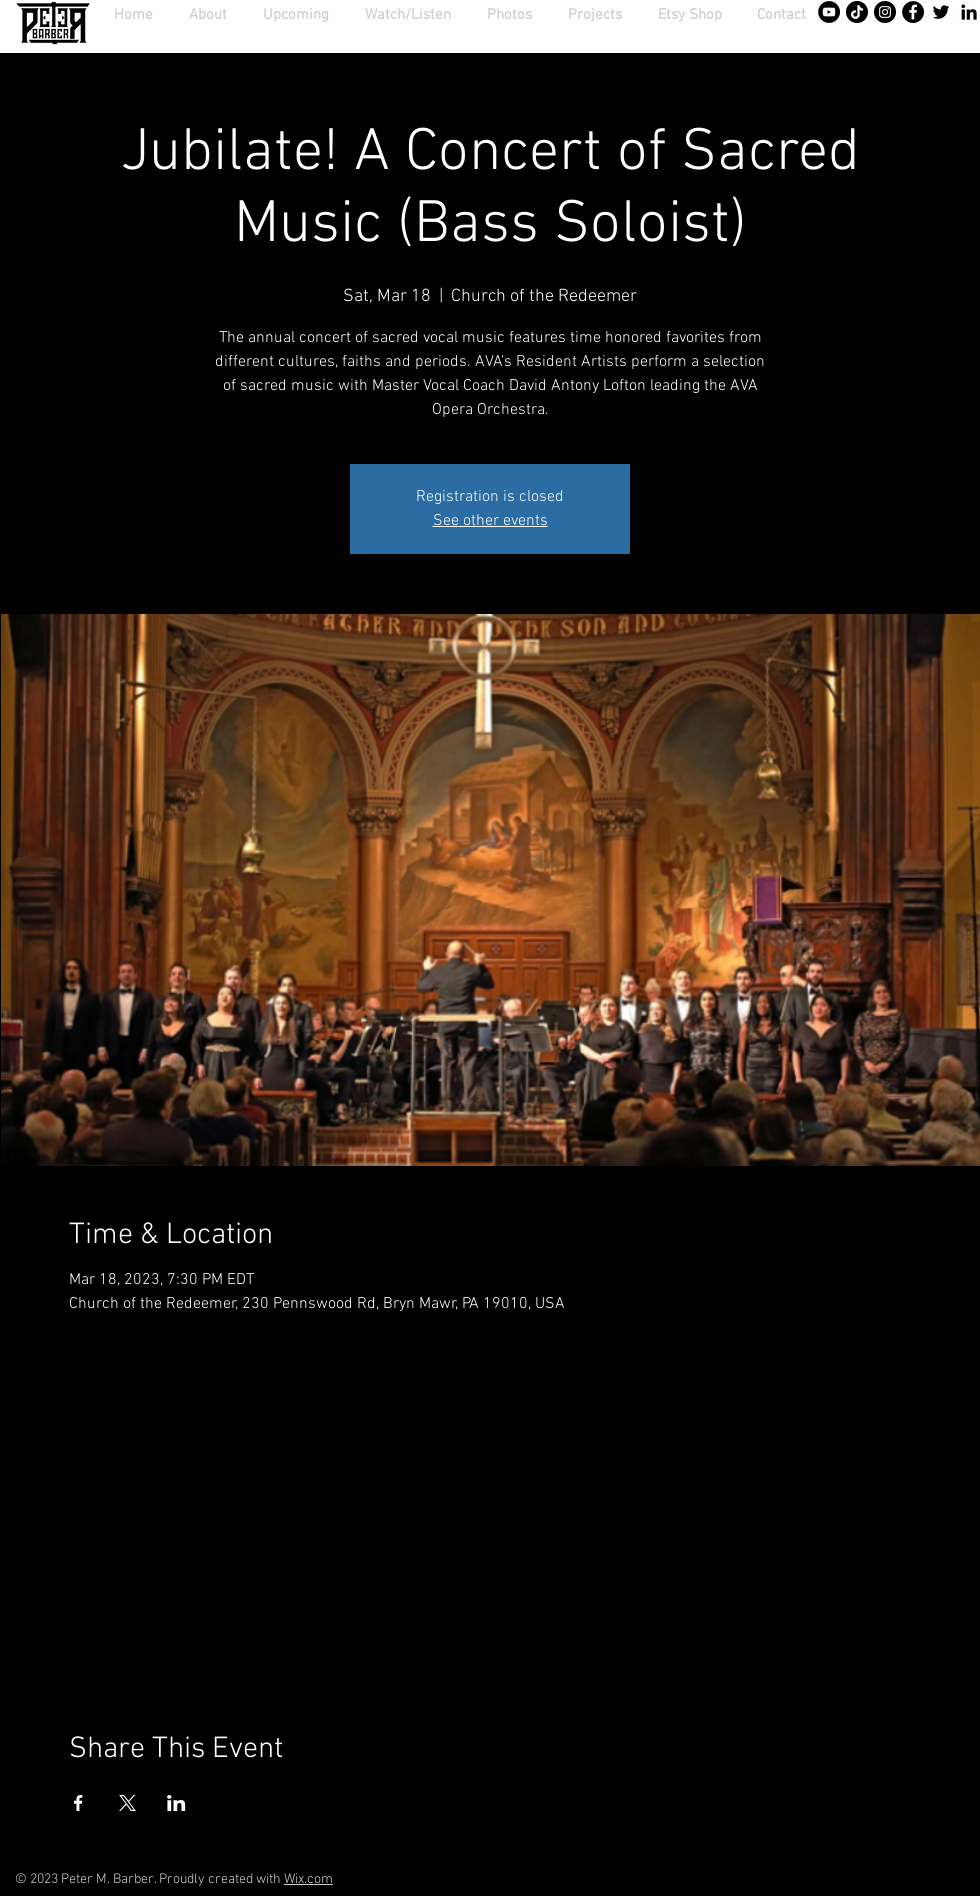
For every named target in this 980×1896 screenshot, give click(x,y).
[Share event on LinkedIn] (176, 1803)
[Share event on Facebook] (78, 1803)
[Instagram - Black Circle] (885, 12)
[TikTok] (857, 12)
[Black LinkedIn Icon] (969, 12)
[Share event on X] (127, 1803)
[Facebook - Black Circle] (913, 12)
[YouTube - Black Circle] (829, 12)
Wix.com (308, 1879)
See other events (490, 521)
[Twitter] (941, 12)
